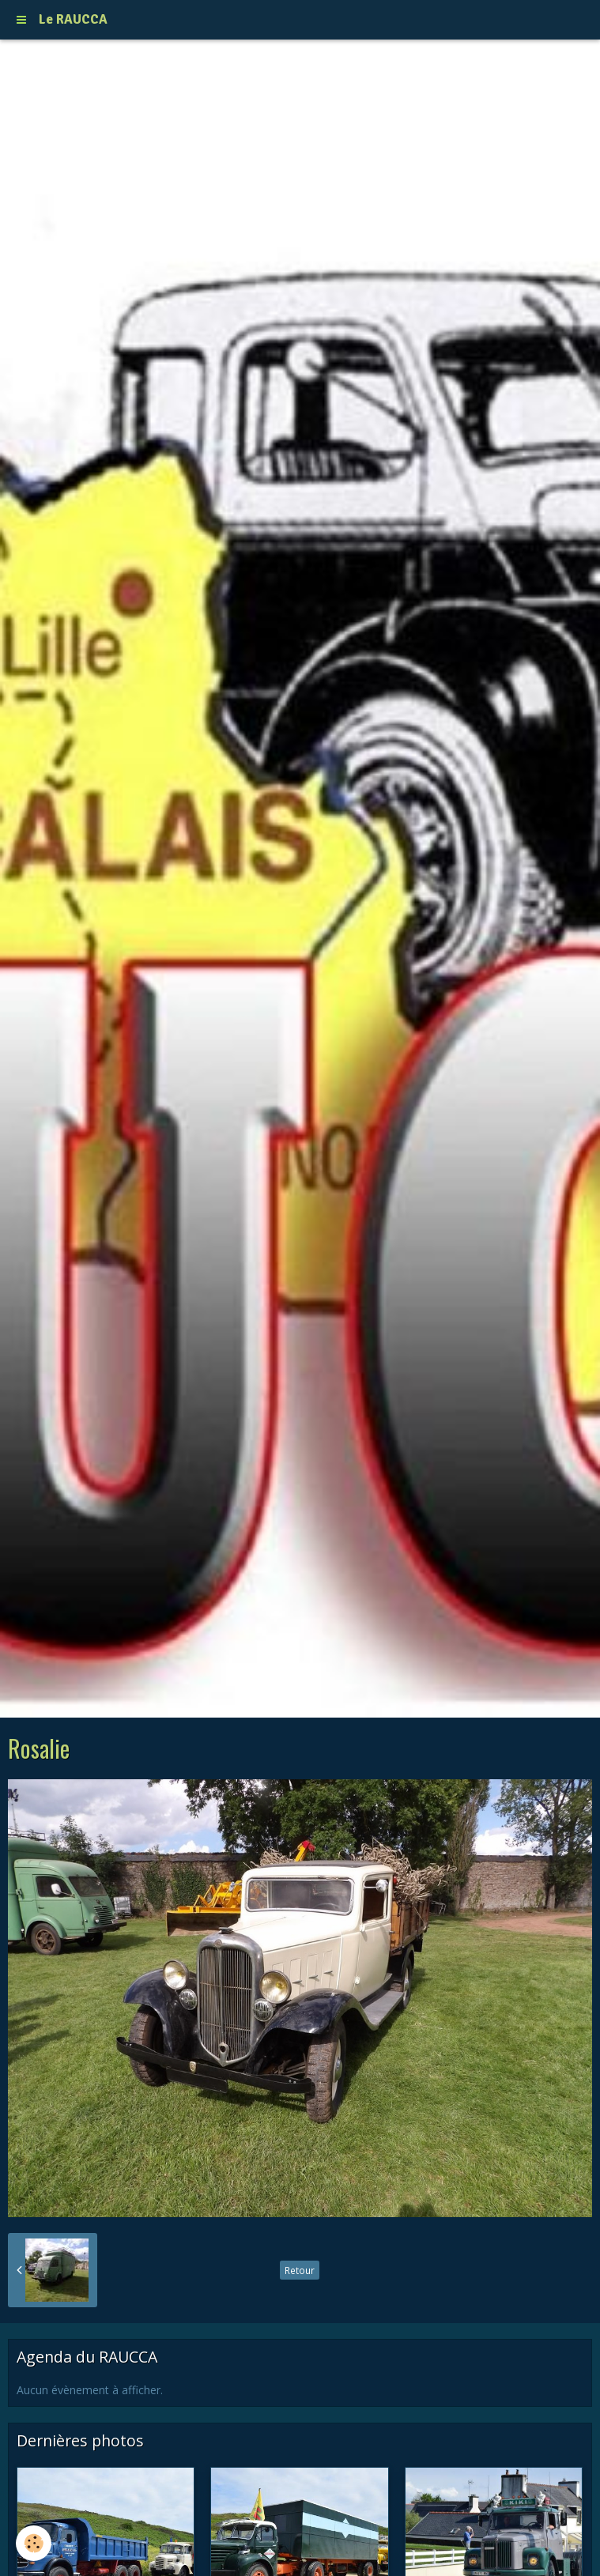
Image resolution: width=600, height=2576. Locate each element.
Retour (300, 2270)
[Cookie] (33, 2543)
